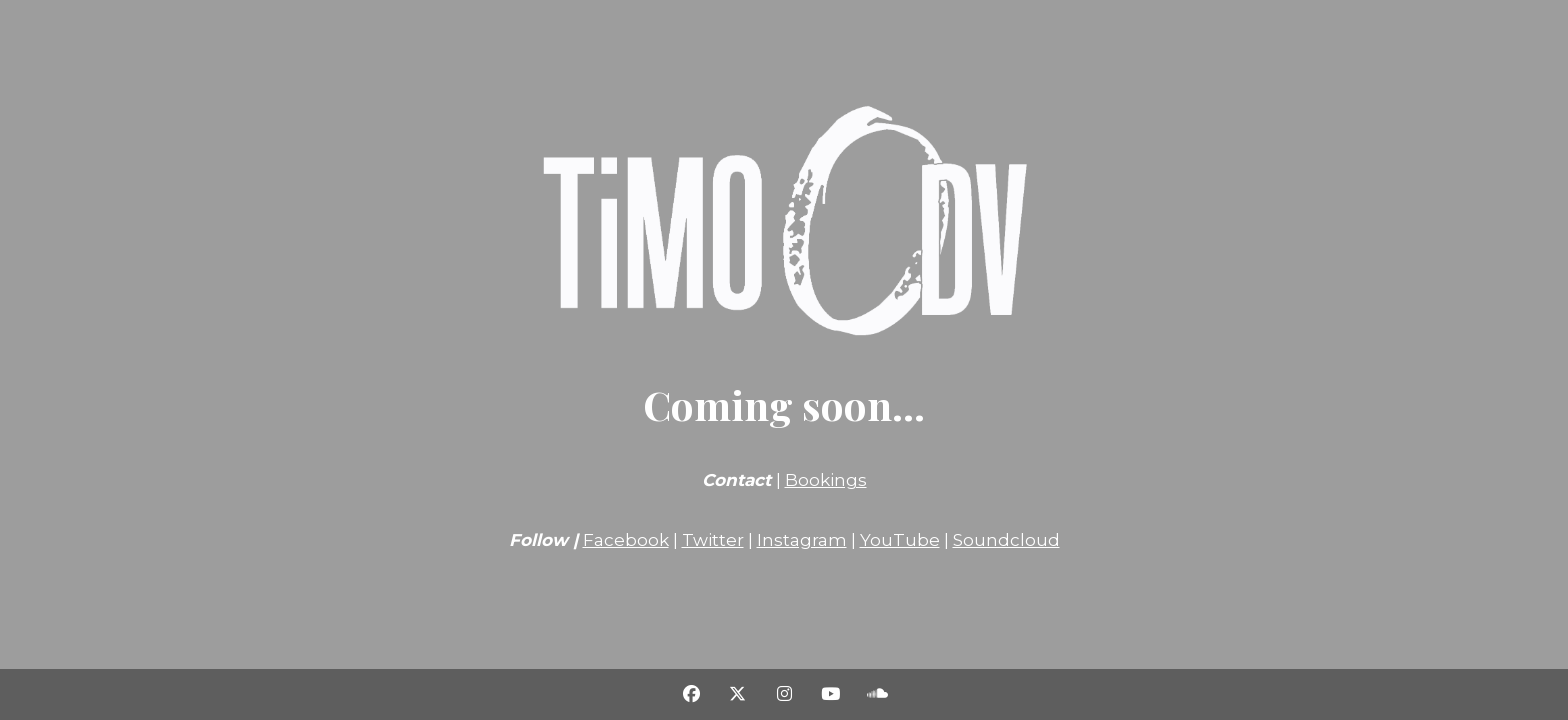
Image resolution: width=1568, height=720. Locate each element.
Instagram (802, 540)
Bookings (826, 480)
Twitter (713, 540)
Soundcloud (1006, 540)
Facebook (626, 540)
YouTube (900, 540)
